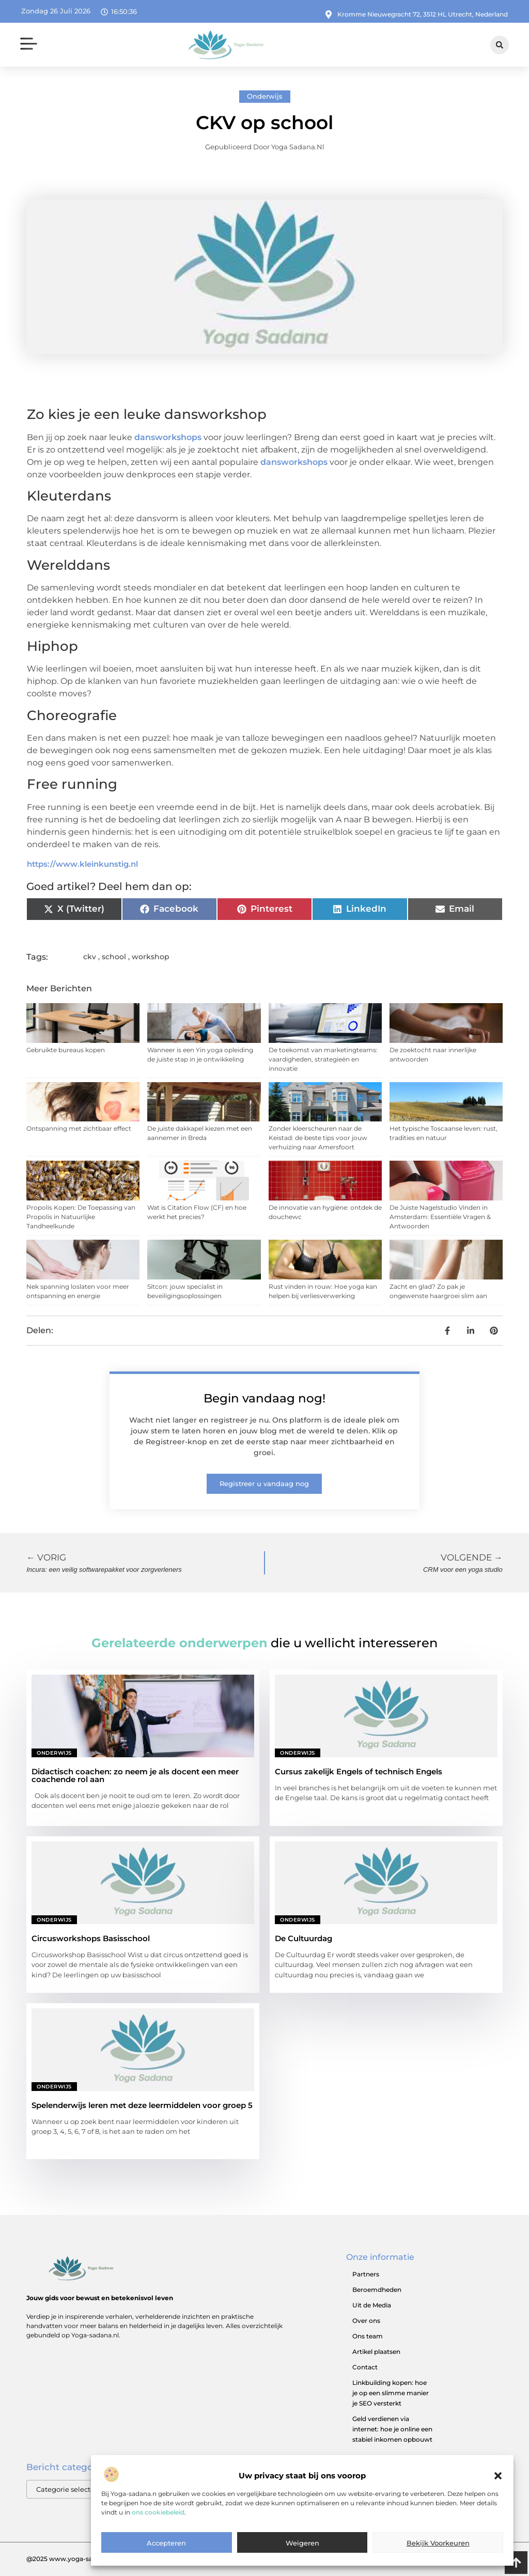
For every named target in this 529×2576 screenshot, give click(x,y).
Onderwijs (265, 96)
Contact (365, 2367)
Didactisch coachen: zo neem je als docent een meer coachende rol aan (135, 1775)
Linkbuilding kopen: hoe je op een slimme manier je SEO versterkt (390, 2393)
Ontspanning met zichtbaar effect (78, 1128)
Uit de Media (371, 2305)
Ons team (367, 2336)
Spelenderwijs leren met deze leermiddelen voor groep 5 (142, 2105)
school (114, 956)
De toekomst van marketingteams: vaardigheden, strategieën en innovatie (323, 1059)
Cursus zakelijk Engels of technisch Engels (358, 1771)
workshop (150, 956)
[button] (498, 2502)
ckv (89, 956)
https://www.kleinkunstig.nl (82, 864)
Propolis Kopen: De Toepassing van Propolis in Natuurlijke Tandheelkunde (80, 1217)
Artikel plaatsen (376, 2351)
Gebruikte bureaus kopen (65, 1050)
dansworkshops (167, 437)
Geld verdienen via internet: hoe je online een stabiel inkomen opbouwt (392, 2429)
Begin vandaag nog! (264, 1398)
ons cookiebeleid (158, 2538)
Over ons (366, 2320)
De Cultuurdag (303, 1938)
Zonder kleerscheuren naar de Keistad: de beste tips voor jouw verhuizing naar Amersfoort (318, 1138)
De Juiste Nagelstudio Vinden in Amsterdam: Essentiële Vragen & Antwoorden (440, 1217)
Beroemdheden (376, 2289)
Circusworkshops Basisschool (91, 1938)
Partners (365, 2274)
